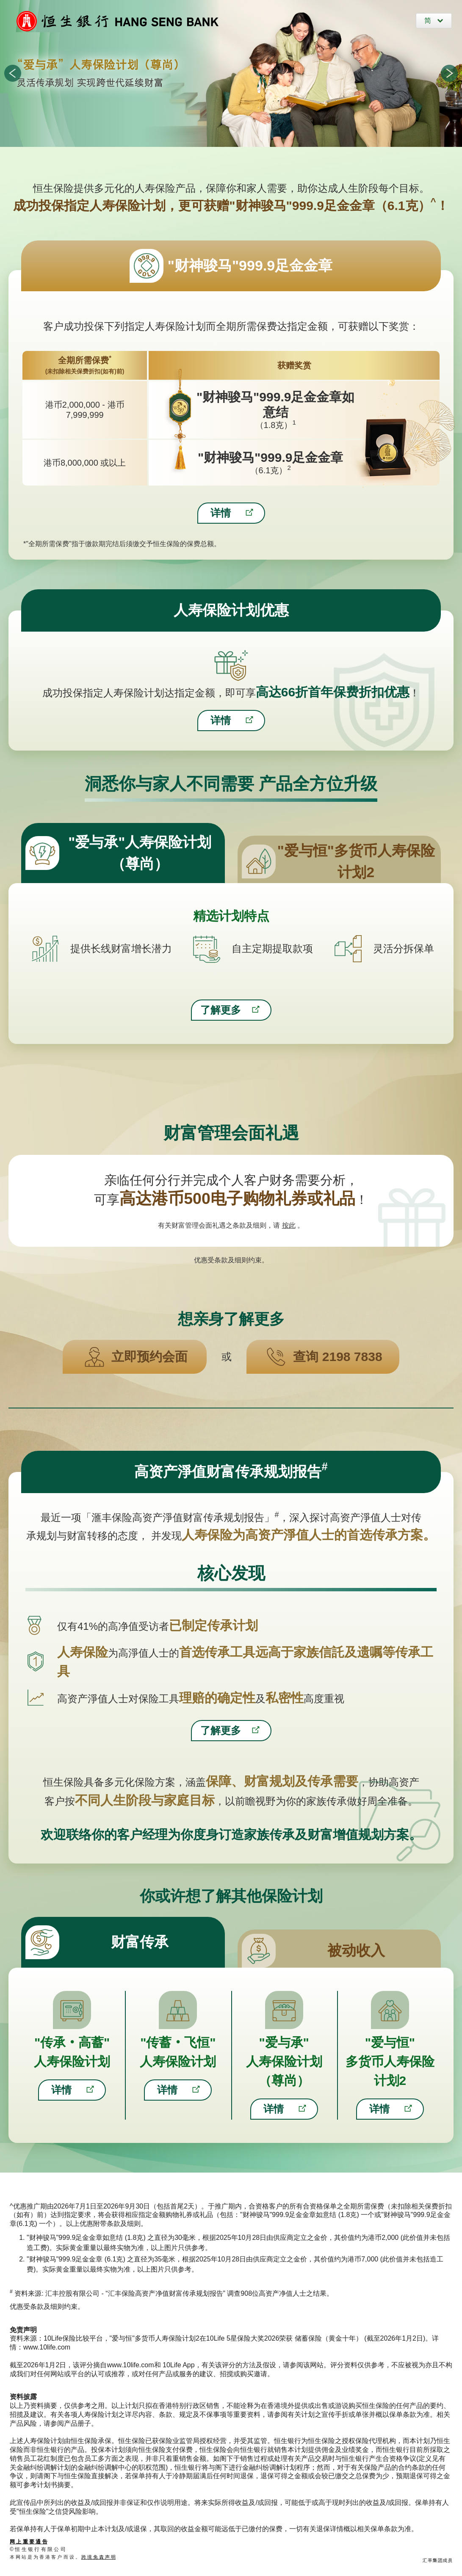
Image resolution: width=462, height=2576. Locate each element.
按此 (289, 1225)
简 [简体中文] (428, 20)
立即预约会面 (149, 1357)
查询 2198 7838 (337, 1357)
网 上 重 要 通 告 (28, 2542)
